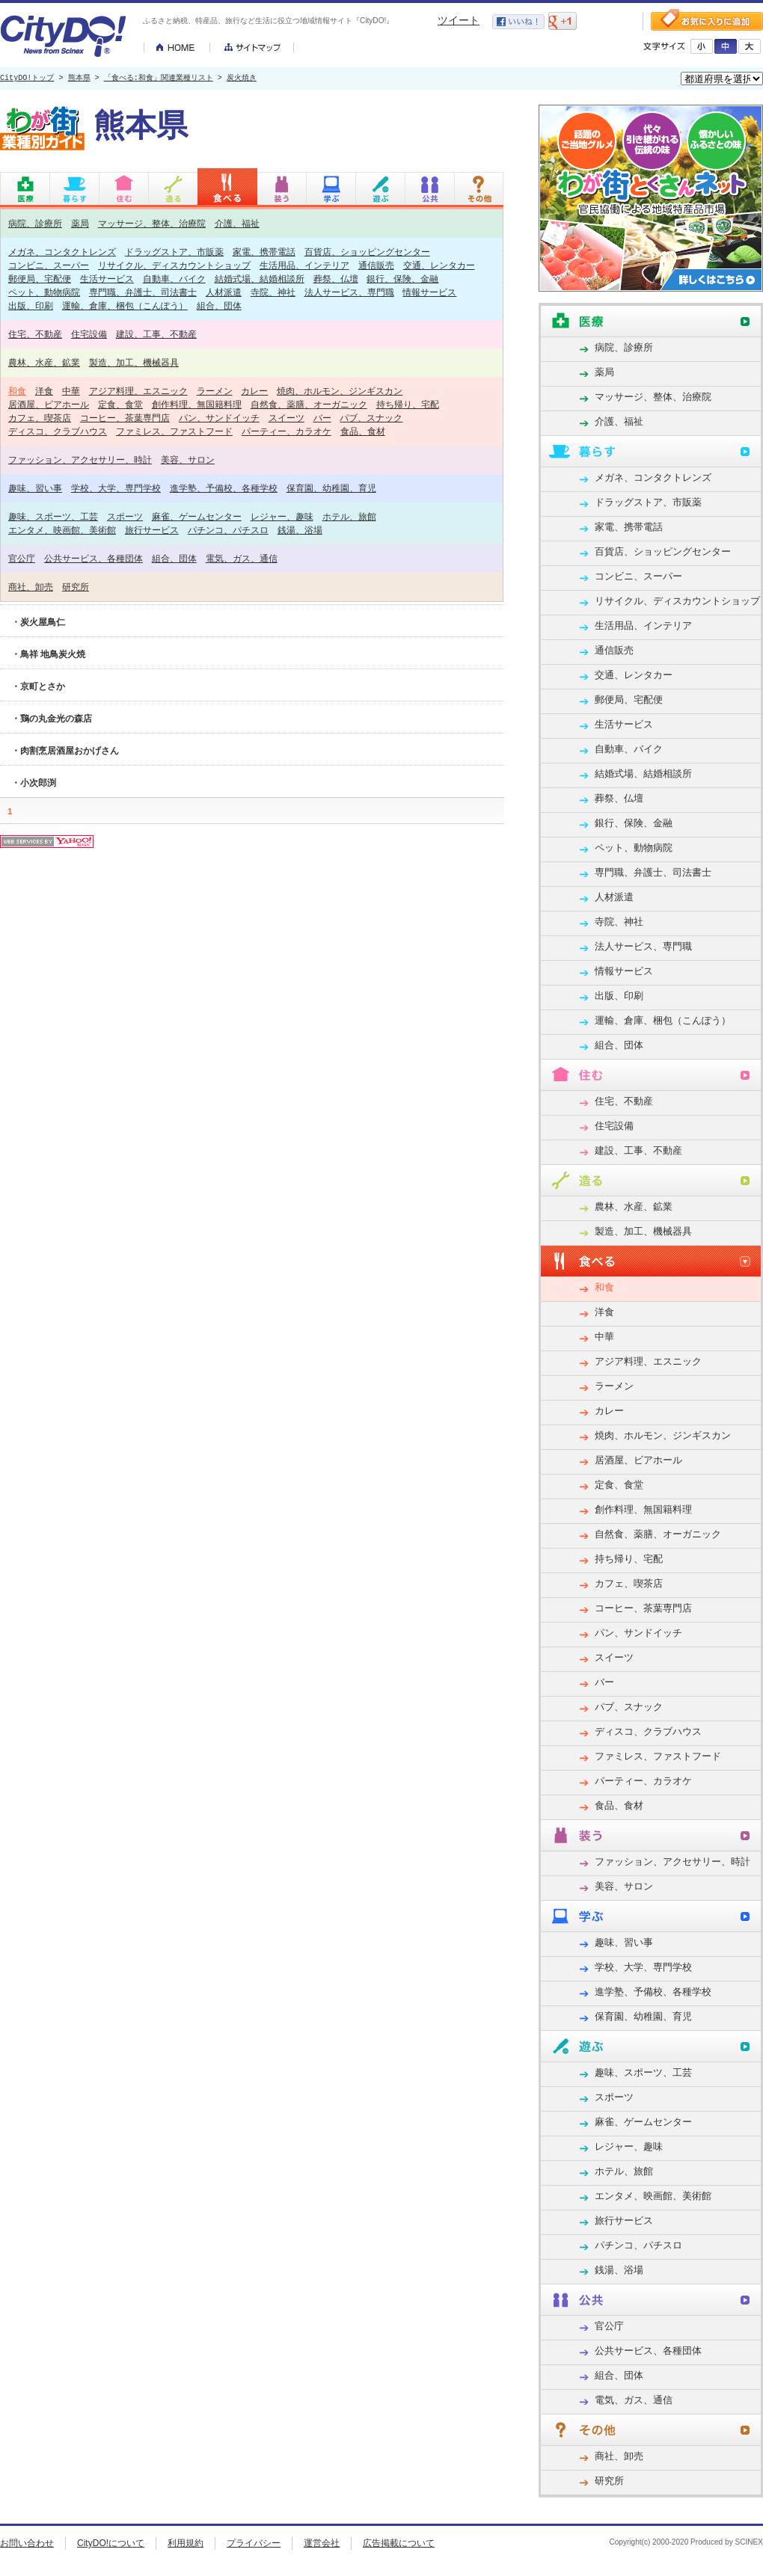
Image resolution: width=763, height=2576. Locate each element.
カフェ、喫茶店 (39, 417)
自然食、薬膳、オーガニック (309, 404)
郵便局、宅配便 (39, 278)
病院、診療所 (35, 223)
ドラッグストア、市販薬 (174, 251)
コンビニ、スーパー (48, 265)
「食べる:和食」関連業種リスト (158, 78)
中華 (71, 391)
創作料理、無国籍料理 (197, 404)
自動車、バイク (174, 278)
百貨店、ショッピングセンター (367, 251)
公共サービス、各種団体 (93, 558)
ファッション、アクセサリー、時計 (80, 459)
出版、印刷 (30, 305)
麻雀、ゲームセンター (197, 516)
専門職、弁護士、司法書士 (143, 292)
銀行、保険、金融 (402, 278)
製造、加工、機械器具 (134, 362)
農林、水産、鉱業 (44, 362)
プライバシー (254, 2543)
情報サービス (429, 292)
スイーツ (286, 417)
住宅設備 (89, 334)
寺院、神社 (273, 292)
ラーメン (215, 391)
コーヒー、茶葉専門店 (125, 417)
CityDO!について (110, 2543)
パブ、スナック (371, 417)
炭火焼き (242, 78)
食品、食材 (362, 431)
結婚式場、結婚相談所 (259, 278)
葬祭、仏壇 (335, 278)
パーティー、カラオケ (286, 431)
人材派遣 (224, 292)
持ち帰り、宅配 (407, 404)
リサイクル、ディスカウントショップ (174, 265)
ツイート (458, 20)
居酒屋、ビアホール (48, 404)
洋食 (44, 391)
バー (322, 417)
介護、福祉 (237, 223)
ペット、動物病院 (44, 292)
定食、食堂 (120, 404)
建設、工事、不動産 (156, 334)
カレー (254, 391)
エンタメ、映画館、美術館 (62, 530)
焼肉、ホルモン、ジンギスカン (339, 391)
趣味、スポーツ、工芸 (53, 516)
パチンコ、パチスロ (228, 530)
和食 (17, 391)
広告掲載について (399, 2543)
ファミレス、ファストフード (174, 431)
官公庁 (21, 558)
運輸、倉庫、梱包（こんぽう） (125, 305)
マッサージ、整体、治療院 (152, 223)
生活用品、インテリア (304, 265)
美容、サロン (188, 459)
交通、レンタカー (439, 265)
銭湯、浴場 (300, 530)
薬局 (80, 223)
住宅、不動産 (35, 334)
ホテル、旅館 (349, 516)
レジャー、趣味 (282, 516)
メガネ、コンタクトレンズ (62, 251)
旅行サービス (152, 530)
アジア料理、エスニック (138, 391)
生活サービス (107, 278)
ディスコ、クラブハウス (57, 431)
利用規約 (185, 2543)
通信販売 (376, 265)
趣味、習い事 (35, 488)
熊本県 (79, 78)
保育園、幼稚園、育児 (331, 488)
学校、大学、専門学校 (116, 488)
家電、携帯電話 (264, 251)
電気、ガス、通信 (242, 558)
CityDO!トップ (27, 78)
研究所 (75, 586)
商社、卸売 (30, 586)
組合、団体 (219, 305)
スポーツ (125, 516)
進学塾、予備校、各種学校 (224, 488)
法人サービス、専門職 (349, 292)
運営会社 (322, 2543)
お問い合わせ (27, 2543)
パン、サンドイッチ (219, 417)
